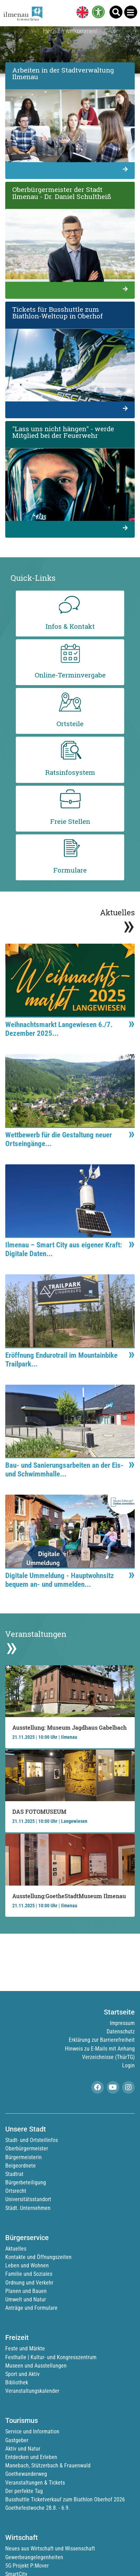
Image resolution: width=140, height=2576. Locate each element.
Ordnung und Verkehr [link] (29, 2282)
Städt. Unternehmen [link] (28, 2208)
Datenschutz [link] (121, 2031)
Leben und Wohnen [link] (27, 2265)
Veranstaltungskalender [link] (32, 2391)
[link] (81, 13)
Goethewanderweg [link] (26, 2474)
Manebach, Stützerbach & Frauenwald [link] (48, 2465)
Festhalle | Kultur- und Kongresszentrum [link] (50, 2357)
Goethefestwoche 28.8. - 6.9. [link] (37, 2508)
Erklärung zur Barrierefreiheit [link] (102, 2040)
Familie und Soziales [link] (28, 2274)
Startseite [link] (119, 2012)
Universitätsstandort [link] (28, 2199)
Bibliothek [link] (16, 2382)
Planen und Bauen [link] (26, 2291)
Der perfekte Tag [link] (24, 2491)
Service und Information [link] (32, 2431)
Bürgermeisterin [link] (23, 2157)
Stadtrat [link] (14, 2174)
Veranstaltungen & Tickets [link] (35, 2482)
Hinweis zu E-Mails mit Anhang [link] (100, 2048)
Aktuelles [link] (15, 2248)
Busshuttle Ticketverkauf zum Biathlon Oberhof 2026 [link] (65, 2499)
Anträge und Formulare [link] (31, 2308)
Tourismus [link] (21, 2420)
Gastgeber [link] (16, 2440)
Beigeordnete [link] (20, 2165)
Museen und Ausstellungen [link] (36, 2365)
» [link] (128, 925)
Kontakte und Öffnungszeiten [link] (38, 2257)
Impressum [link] (122, 2023)
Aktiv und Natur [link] (22, 2448)
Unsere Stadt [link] (25, 2129)
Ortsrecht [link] (15, 2191)
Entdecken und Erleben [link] (31, 2457)
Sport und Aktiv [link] (22, 2374)
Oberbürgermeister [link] (26, 2148)
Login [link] (128, 2065)
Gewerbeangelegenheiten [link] (34, 2557)
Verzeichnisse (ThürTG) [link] (108, 2057)
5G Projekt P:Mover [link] (27, 2565)
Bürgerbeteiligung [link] (25, 2182)
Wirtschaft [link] (21, 2537)
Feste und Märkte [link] (25, 2348)
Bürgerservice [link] (27, 2237)
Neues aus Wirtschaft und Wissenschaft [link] (50, 2548)
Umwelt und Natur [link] (25, 2299)
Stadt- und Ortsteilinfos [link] (31, 2140)
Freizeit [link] (17, 2337)
